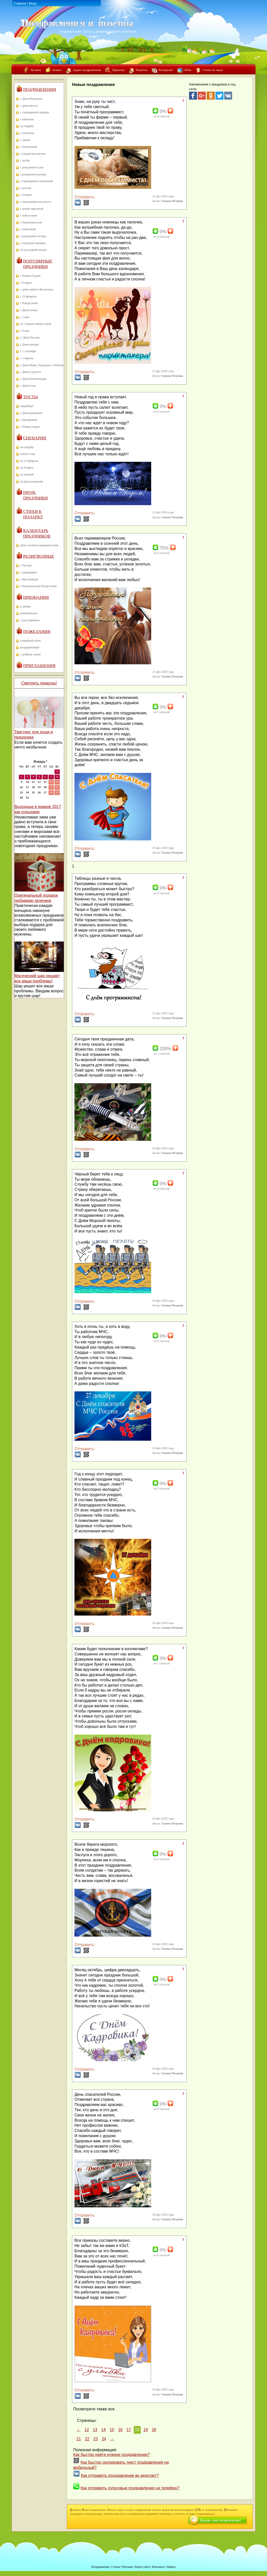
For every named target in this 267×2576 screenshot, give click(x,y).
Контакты (158, 2567)
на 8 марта (26, 467)
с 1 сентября (28, 351)
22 (87, 2439)
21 (78, 2439)
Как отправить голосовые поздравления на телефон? (129, 2488)
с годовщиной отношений (36, 181)
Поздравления (39, 89)
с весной (25, 188)
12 (86, 2430)
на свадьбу (27, 126)
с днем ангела (29, 105)
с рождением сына (32, 167)
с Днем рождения (31, 413)
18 (137, 2430)
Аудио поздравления (87, 70)
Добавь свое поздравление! (220, 2520)
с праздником (28, 419)
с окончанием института (35, 201)
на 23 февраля (29, 461)
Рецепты (141, 70)
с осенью (26, 195)
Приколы (118, 70)
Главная (20, 3)
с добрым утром (30, 654)
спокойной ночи (30, 640)
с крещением (28, 572)
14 (103, 2430)
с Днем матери (29, 344)
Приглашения (39, 665)
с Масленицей (29, 579)
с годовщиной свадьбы (34, 112)
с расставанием (30, 620)
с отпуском (27, 133)
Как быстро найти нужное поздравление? (111, 2454)
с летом (25, 160)
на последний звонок (33, 250)
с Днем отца (28, 385)
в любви (25, 606)
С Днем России (30, 337)
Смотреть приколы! (39, 683)
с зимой (25, 140)
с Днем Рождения (31, 98)
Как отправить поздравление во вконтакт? (120, 2475)
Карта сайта (142, 2567)
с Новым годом (29, 426)
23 (95, 2439)
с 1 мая (24, 317)
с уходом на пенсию (33, 153)
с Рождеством (29, 303)
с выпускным (28, 146)
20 (154, 2430)
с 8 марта (26, 282)
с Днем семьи (28, 310)
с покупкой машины (33, 243)
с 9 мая (24, 331)
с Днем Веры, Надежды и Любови (42, 365)
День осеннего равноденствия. (39, 545)
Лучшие (35, 70)
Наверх (171, 2567)
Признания (36, 597)
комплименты (29, 613)
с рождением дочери (33, 174)
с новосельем (28, 215)
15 (112, 2430)
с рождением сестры (33, 236)
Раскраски (166, 70)
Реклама (127, 2567)
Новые (57, 70)
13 (95, 2430)
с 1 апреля (26, 358)
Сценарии (34, 438)
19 (145, 2430)
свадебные (27, 406)
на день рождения (31, 481)
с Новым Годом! (30, 275)
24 (104, 2439)
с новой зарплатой (31, 208)
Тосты (30, 397)
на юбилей (27, 474)
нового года (27, 454)
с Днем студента (30, 372)
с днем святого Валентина (36, 289)
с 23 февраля (28, 296)
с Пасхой (25, 565)
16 (120, 2430)
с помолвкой (28, 229)
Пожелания (36, 631)
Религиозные (38, 556)
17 (129, 2430)
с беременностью (31, 222)
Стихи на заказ (212, 70)
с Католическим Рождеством (38, 586)
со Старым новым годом (35, 324)
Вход (32, 3)
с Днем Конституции (33, 379)
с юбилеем (27, 119)
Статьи (115, 2567)
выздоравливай (29, 647)
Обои (187, 70)
